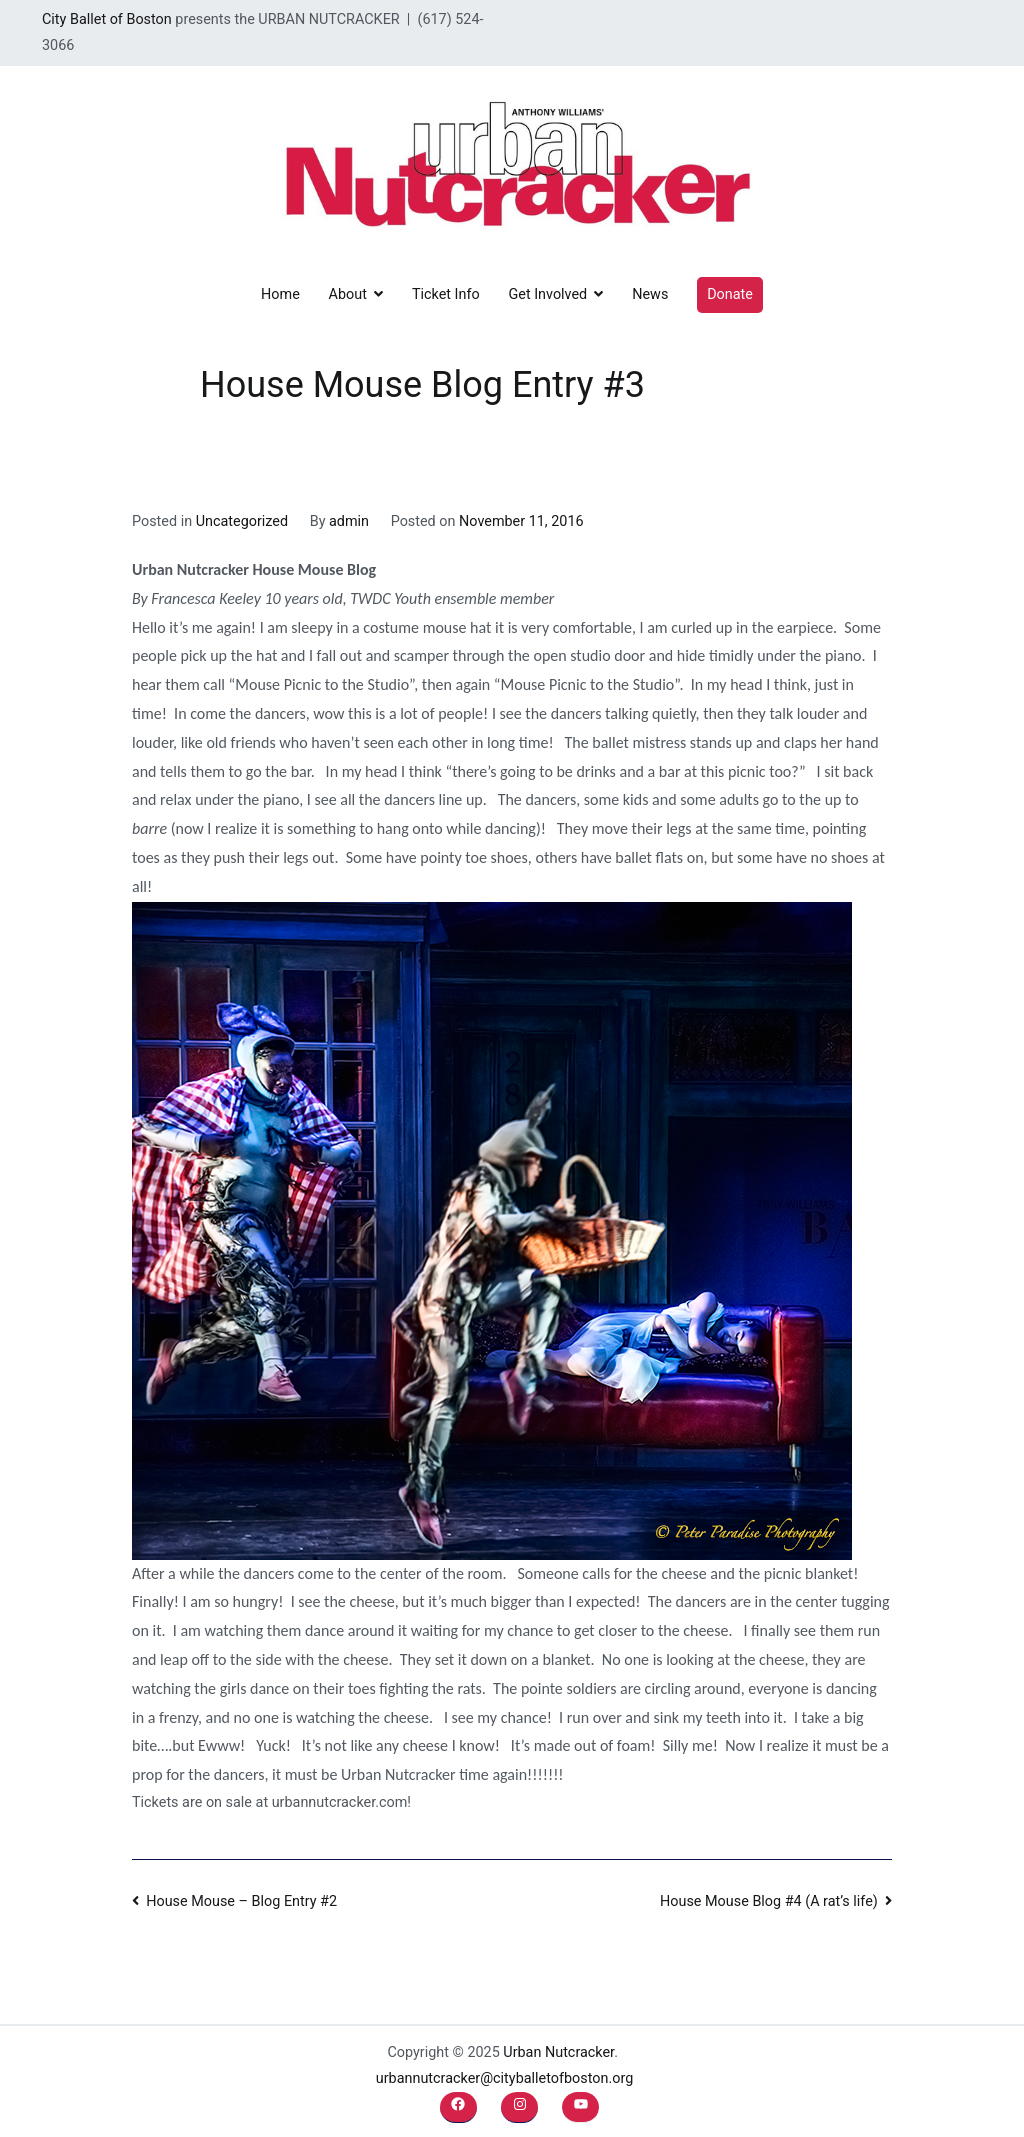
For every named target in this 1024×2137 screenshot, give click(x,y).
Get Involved (547, 294)
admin (349, 521)
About (348, 294)
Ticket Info (446, 294)
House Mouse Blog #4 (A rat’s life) (769, 1901)
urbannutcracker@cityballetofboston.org (504, 2078)
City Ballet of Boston (107, 19)
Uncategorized (242, 521)
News (650, 294)
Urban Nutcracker (558, 2052)
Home (280, 294)
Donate (730, 294)
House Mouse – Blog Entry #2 (241, 1901)
